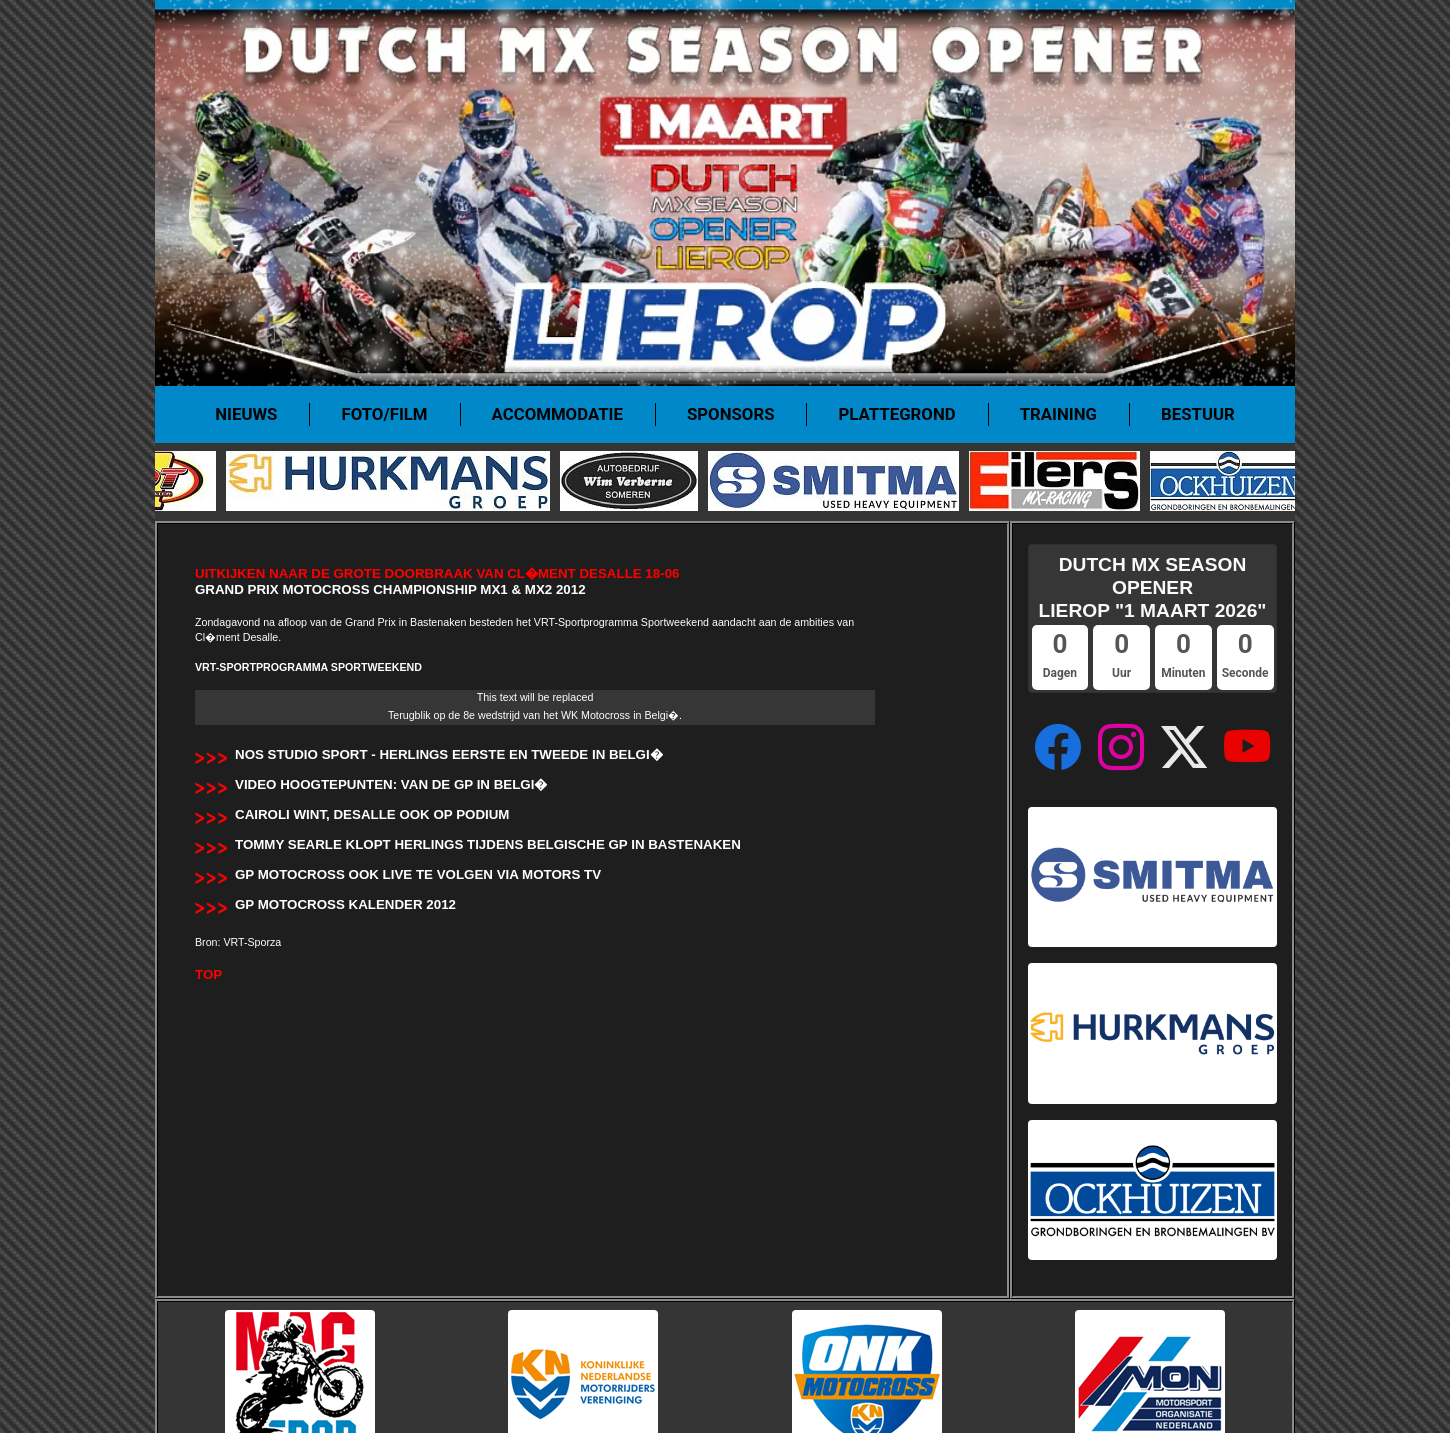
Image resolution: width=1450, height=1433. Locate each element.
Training (1058, 414)
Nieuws (246, 414)
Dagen (1060, 673)
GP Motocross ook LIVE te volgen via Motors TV (418, 874)
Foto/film (384, 414)
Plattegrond (896, 414)
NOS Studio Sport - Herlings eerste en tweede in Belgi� (449, 754)
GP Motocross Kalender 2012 (345, 904)
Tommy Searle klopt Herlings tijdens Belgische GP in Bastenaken (488, 844)
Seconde (1245, 673)
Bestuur (1198, 414)
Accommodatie (557, 414)
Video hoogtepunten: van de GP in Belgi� (391, 784)
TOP (208, 974)
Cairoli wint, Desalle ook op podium (372, 814)
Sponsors (731, 414)
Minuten (1183, 673)
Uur (1121, 673)
